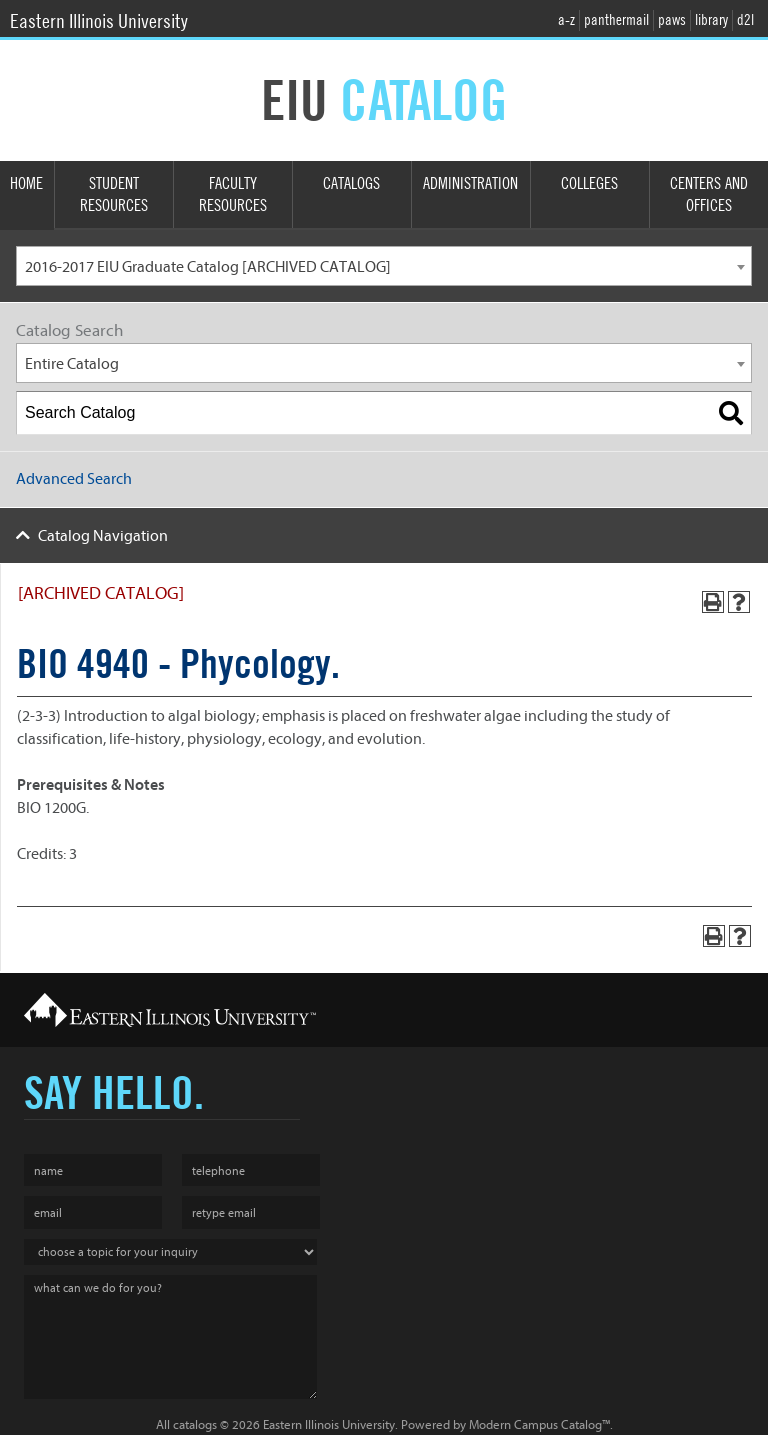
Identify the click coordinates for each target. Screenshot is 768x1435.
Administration (470, 183)
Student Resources (114, 195)
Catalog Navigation (103, 536)
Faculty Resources (233, 195)
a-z (566, 20)
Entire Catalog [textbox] (72, 364)
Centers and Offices (709, 195)
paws (672, 20)
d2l (745, 20)
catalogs (195, 1424)
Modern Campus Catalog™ (539, 1424)
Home (26, 183)
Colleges (589, 183)
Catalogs (351, 183)
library (711, 20)
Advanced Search (74, 479)
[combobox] (384, 266)
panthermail (616, 20)
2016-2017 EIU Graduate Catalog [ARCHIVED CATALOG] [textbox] (208, 267)
